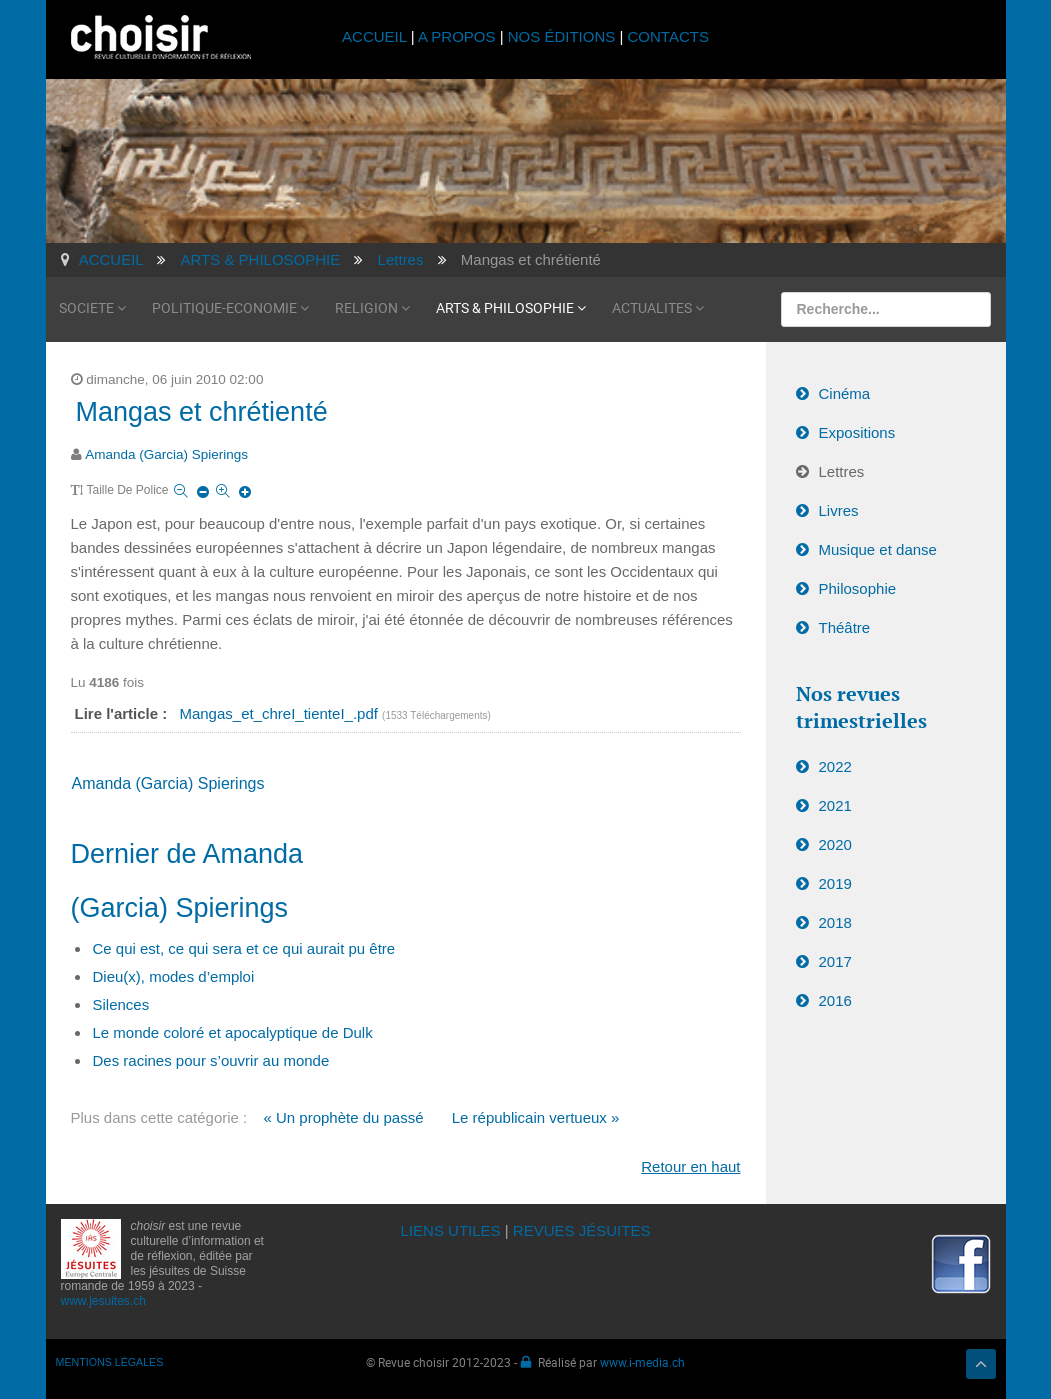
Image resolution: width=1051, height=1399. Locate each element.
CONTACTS (668, 36)
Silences (121, 1004)
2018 (835, 922)
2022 (835, 766)
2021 (835, 805)
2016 (835, 1000)
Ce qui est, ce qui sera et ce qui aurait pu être (244, 948)
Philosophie (858, 588)
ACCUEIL (376, 36)
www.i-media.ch (642, 1362)
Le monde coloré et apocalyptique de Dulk (233, 1032)
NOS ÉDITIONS (562, 36)
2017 (835, 961)
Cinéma (845, 393)
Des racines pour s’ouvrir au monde (211, 1060)
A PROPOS (457, 36)
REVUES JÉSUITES (582, 1230)
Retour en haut (690, 1166)
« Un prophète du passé (343, 1117)
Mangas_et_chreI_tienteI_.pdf (280, 713)
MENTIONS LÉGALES (110, 1362)
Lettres (842, 471)
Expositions (857, 432)
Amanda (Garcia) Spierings (166, 454)
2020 (835, 844)
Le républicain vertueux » (536, 1117)
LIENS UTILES (451, 1230)
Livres (839, 510)
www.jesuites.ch (103, 1301)
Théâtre (845, 627)
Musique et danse (878, 549)
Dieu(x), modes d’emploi (174, 976)
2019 (835, 883)
